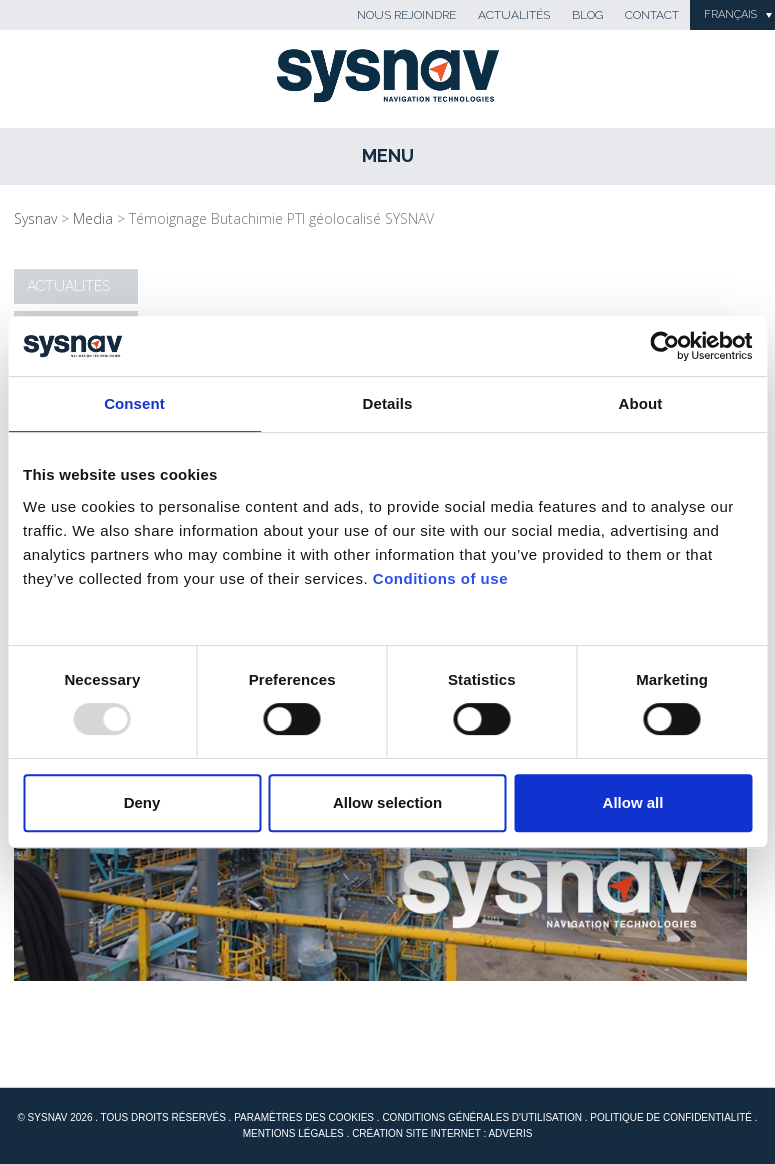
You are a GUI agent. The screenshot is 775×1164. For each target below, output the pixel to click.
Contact (652, 15)
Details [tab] (388, 403)
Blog (587, 15)
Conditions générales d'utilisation (482, 1117)
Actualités (514, 15)
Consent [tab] (134, 403)
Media (93, 218)
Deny (142, 802)
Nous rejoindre (406, 15)
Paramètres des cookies (304, 1117)
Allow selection (387, 802)
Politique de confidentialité (671, 1117)
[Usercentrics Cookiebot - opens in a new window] (664, 346)
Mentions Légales (293, 1133)
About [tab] (641, 403)
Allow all (633, 802)
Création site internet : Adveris (442, 1133)
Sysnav (35, 218)
